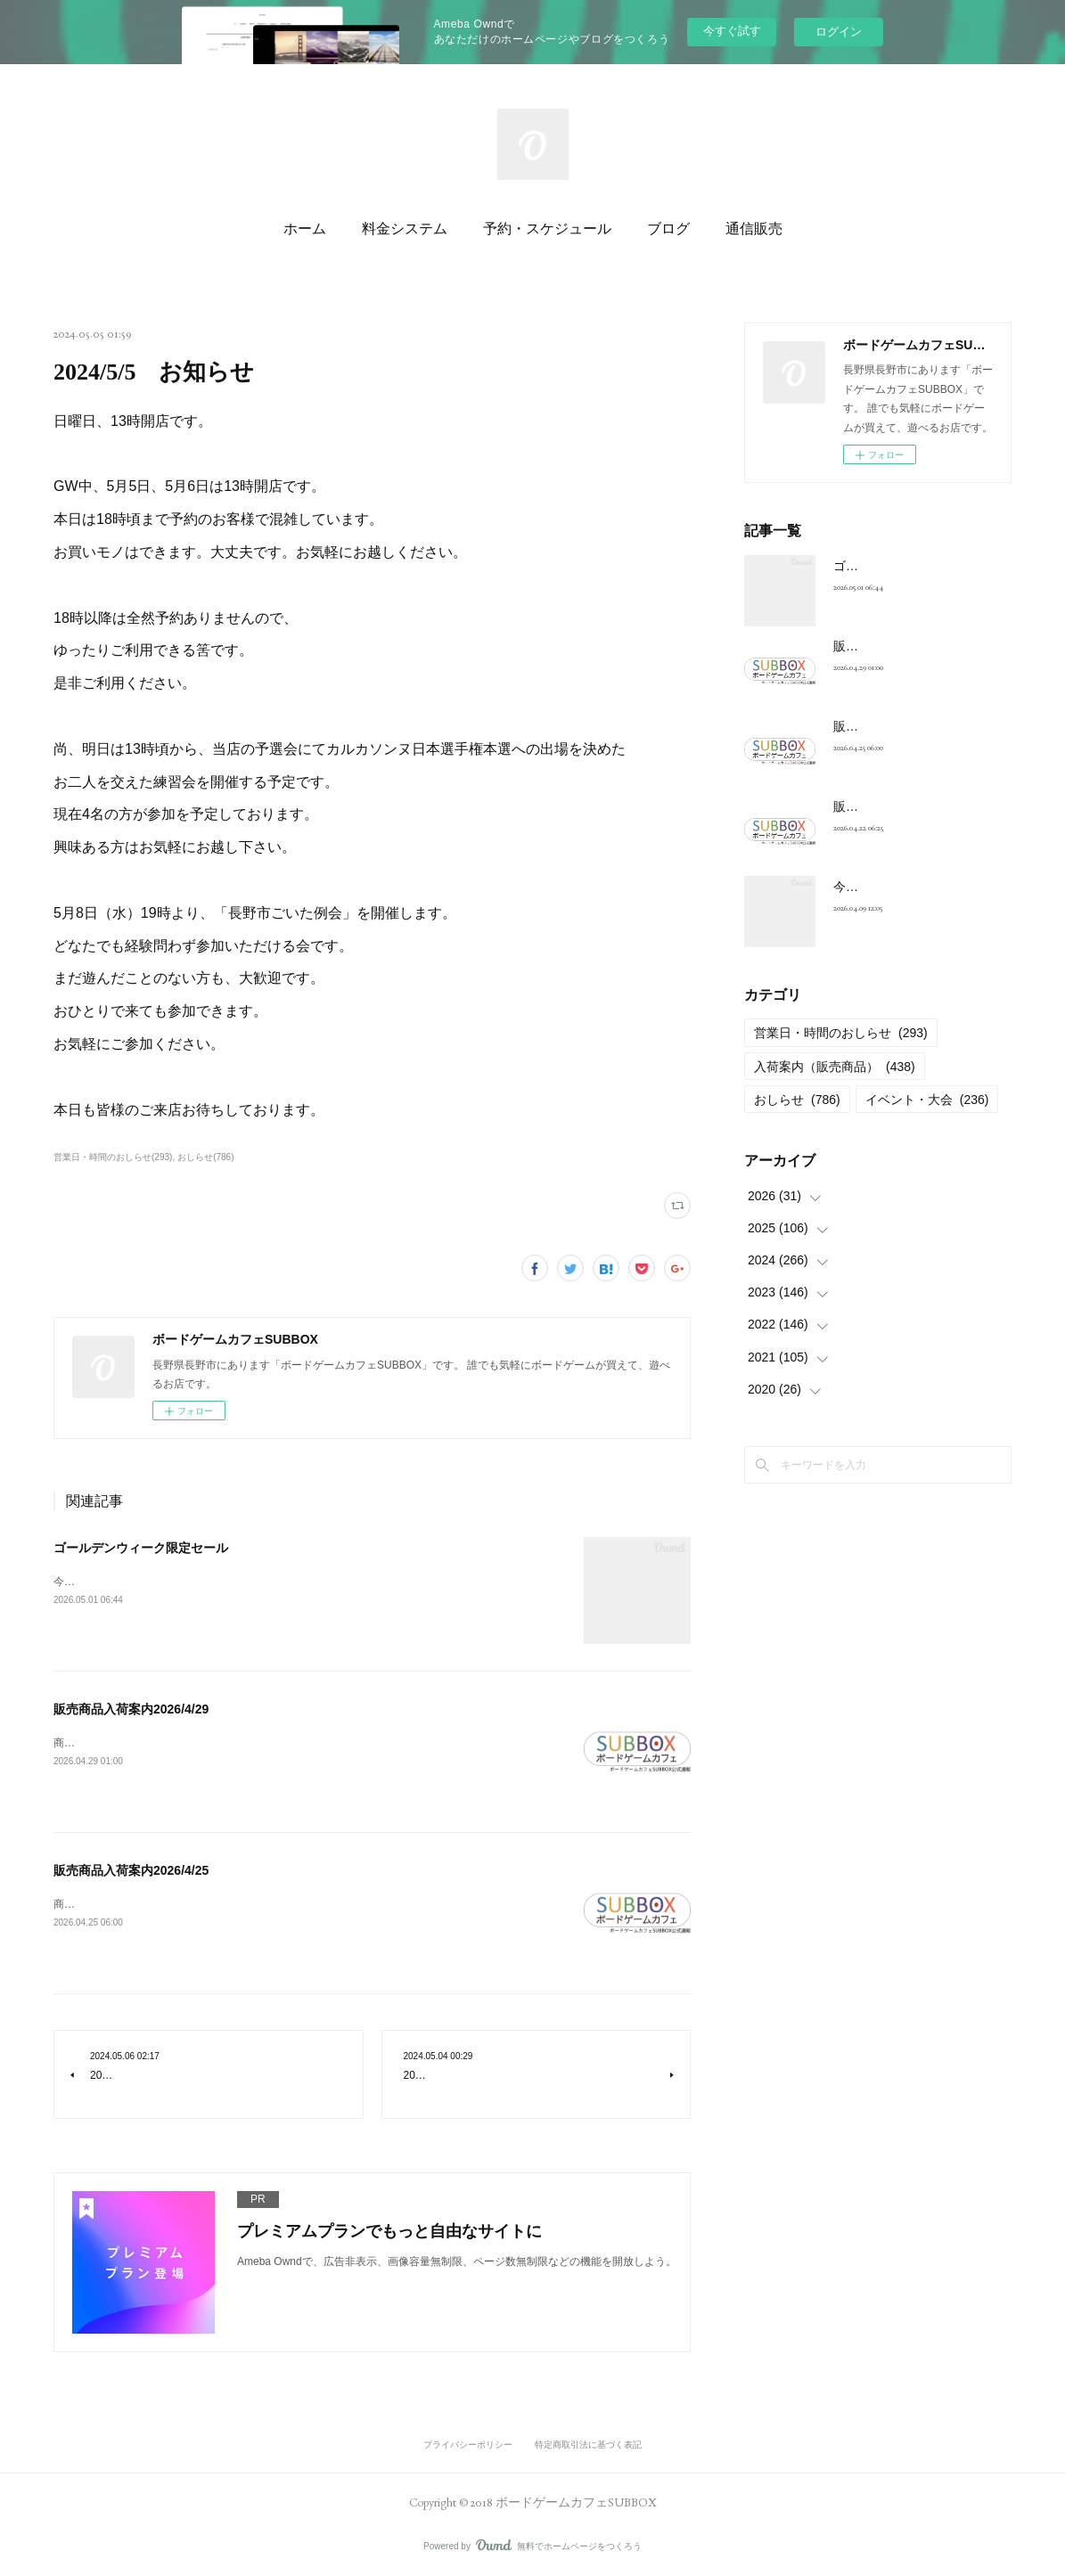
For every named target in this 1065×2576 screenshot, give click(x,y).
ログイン (838, 31)
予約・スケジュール (547, 228)
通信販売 (753, 228)
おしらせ (797, 1099)
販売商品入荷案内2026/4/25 (131, 1870)
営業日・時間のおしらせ (841, 1033)
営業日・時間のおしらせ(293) (112, 1157)
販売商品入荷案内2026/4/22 (910, 806)
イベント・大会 (927, 1099)
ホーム (304, 228)
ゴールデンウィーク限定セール (140, 1548)
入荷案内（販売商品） (834, 1066)
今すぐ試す (732, 30)
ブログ (668, 228)
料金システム (404, 228)
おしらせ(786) (205, 1157)
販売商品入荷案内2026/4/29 (131, 1709)
